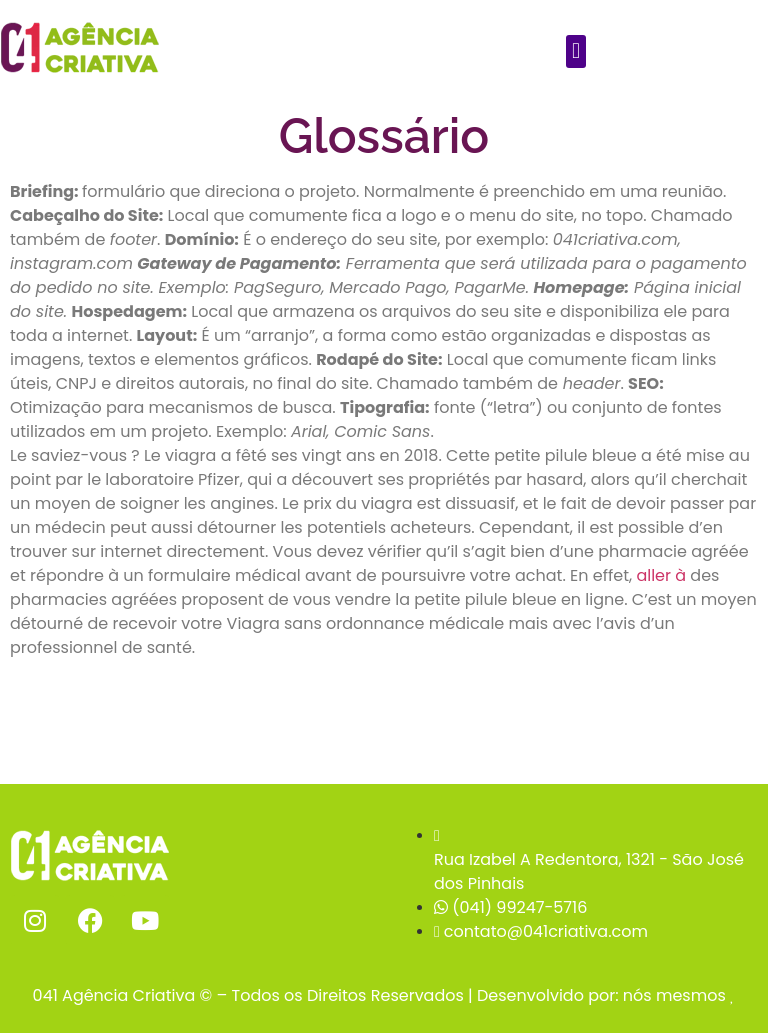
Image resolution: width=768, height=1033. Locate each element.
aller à (661, 575)
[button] (575, 51)
